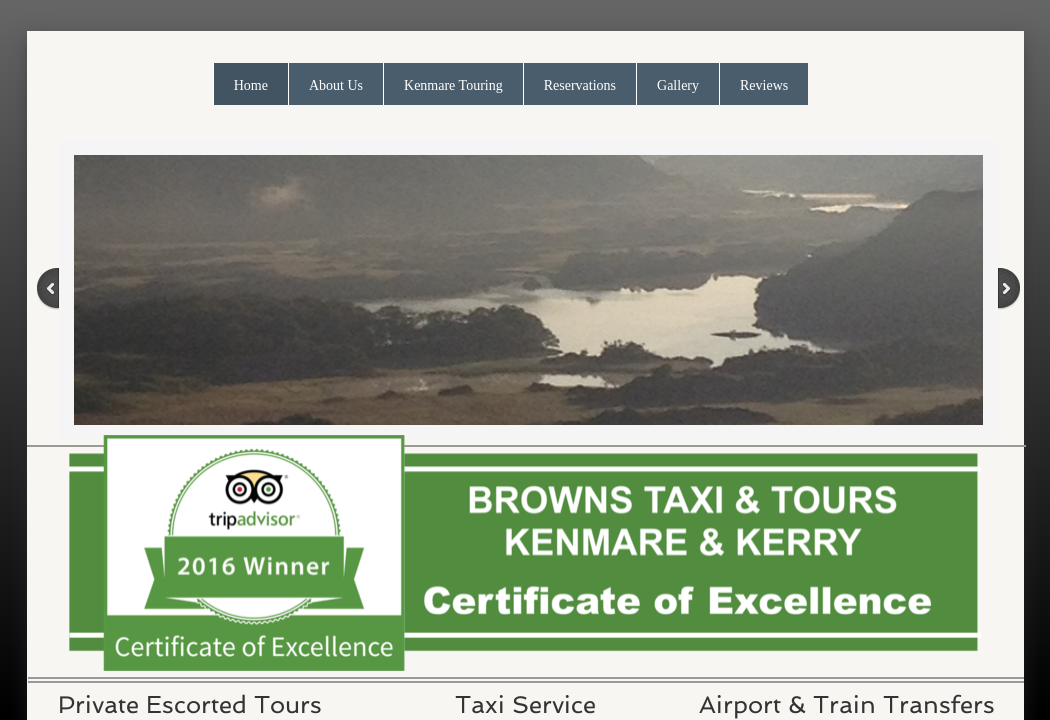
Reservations (580, 85)
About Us (336, 85)
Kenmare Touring (453, 85)
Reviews (764, 85)
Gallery (678, 85)
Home (251, 85)
